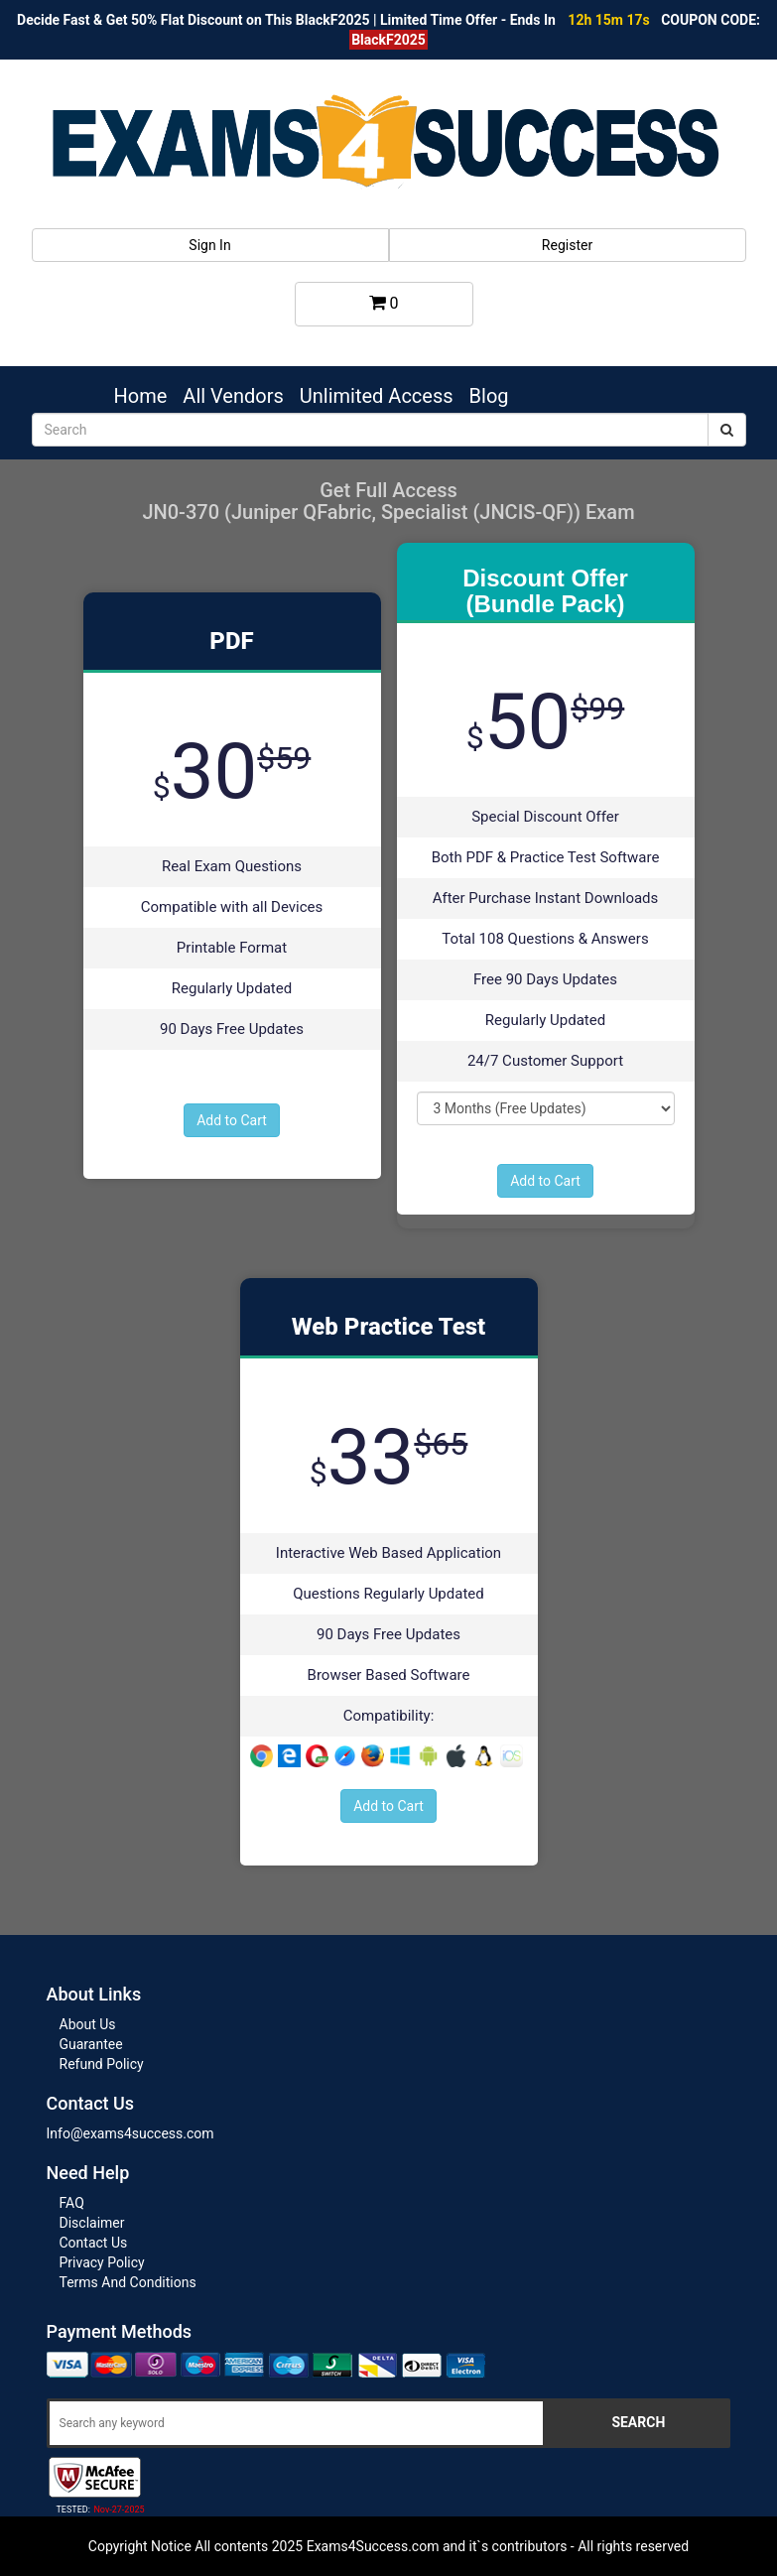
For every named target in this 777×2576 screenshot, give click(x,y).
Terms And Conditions (128, 2282)
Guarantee (91, 2044)
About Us (88, 2024)
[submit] (727, 430)
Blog (489, 396)
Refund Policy (102, 2064)
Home (141, 396)
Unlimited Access (376, 396)
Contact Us (94, 2243)
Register (567, 245)
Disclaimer (92, 2223)
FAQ (72, 2203)
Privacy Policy (102, 2262)
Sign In (209, 245)
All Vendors (233, 396)
